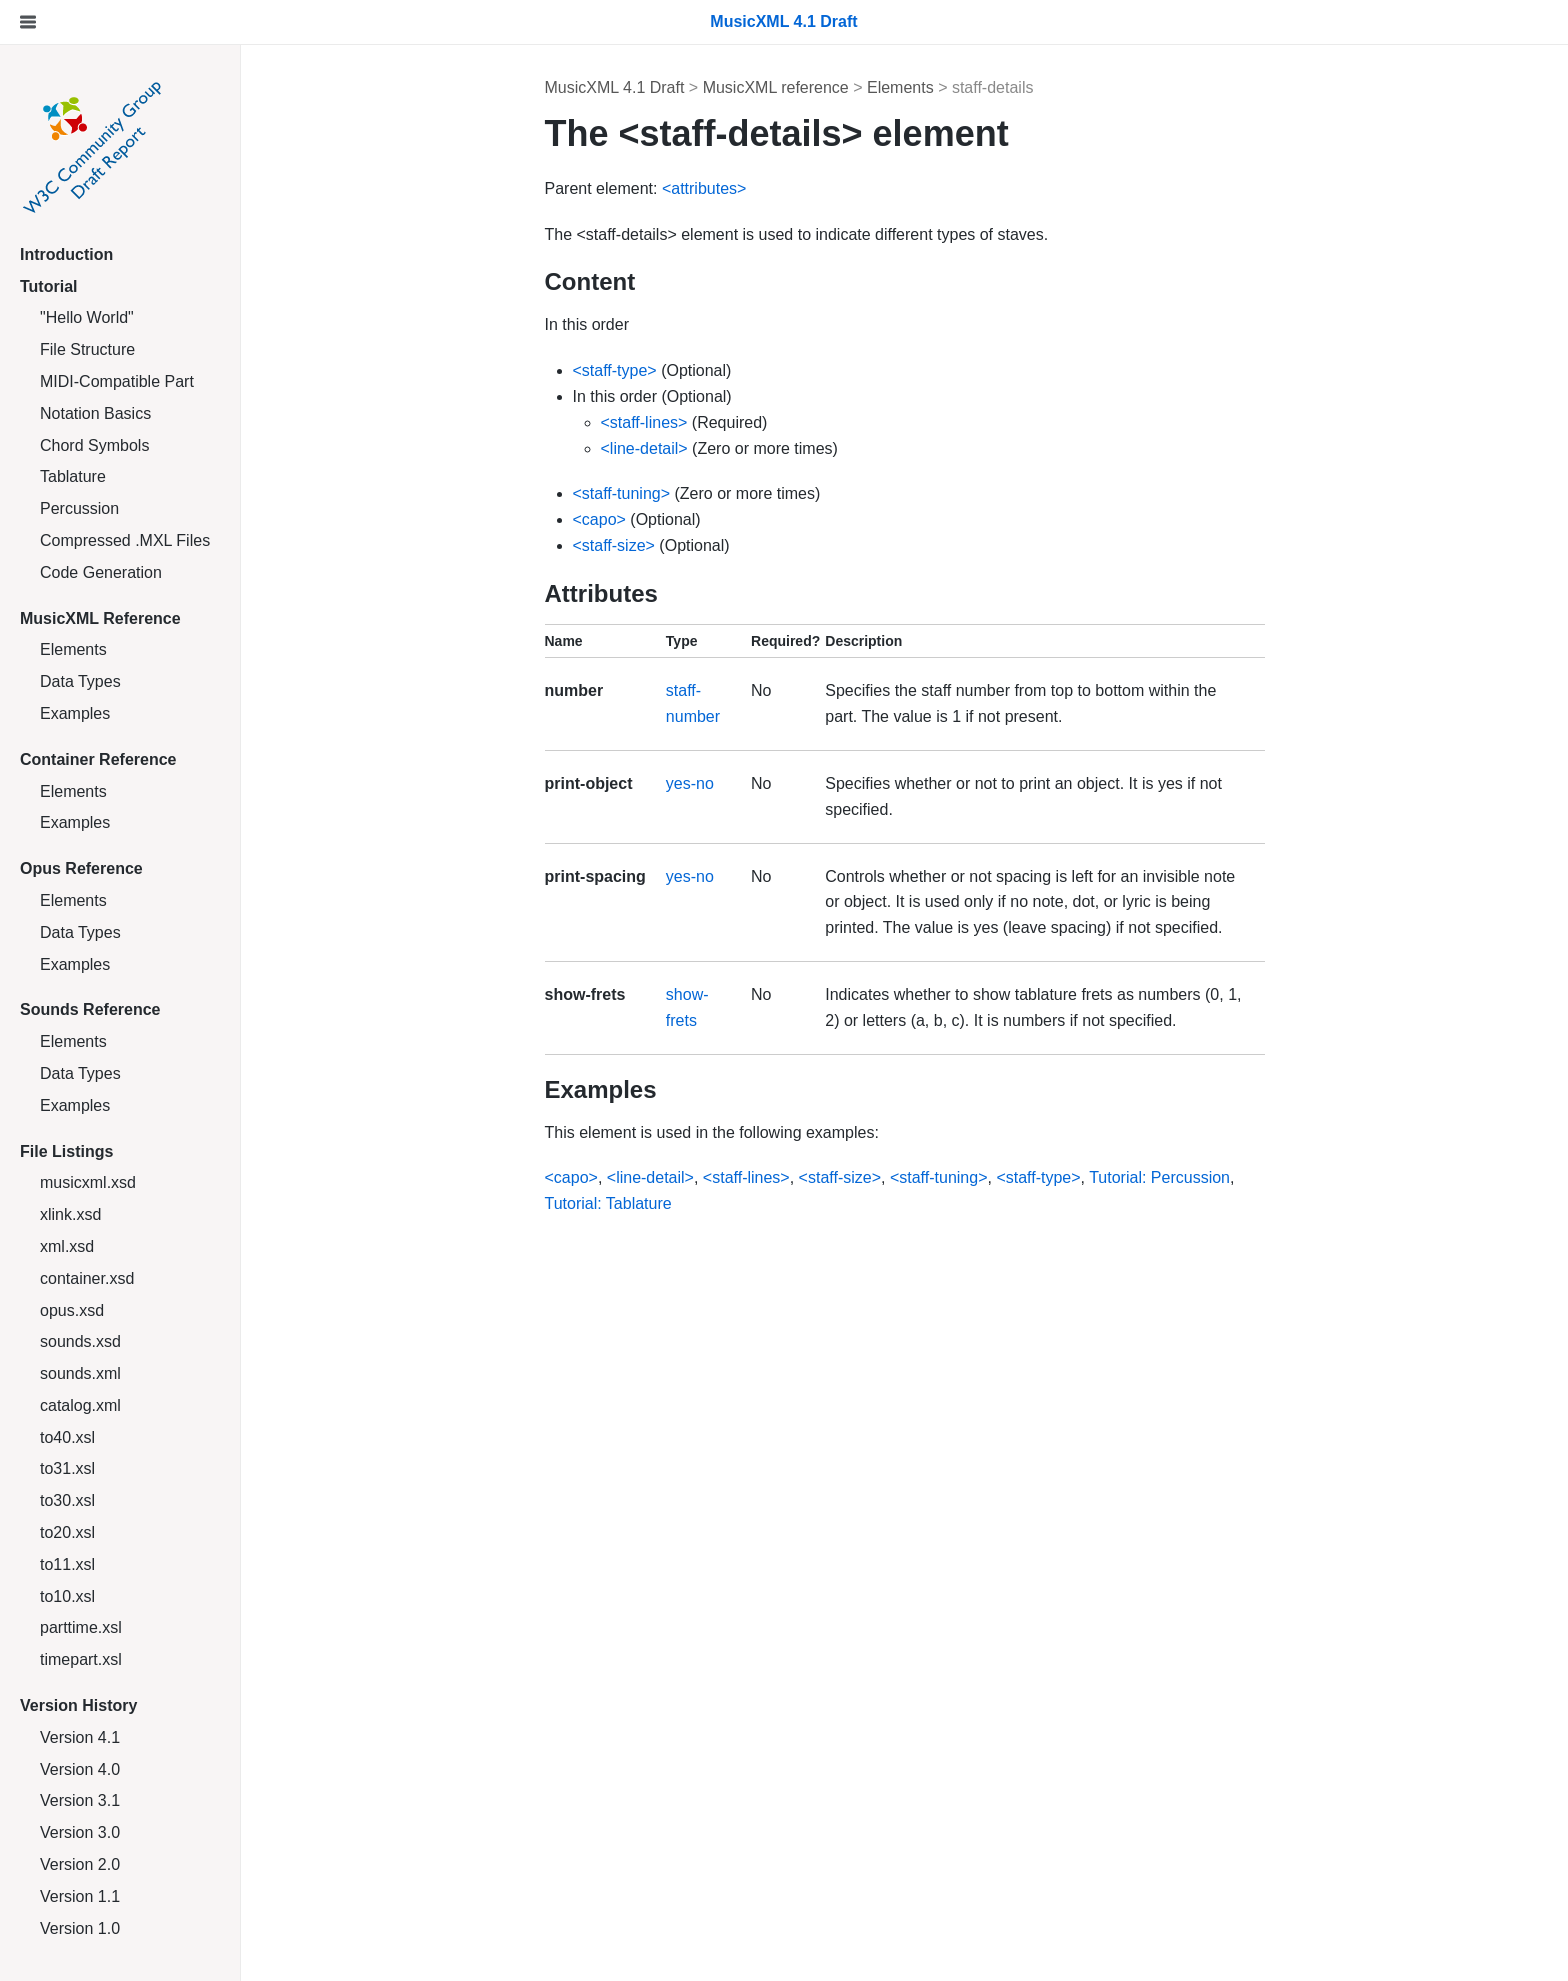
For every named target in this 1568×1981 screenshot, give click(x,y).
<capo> (599, 519)
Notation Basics (95, 413)
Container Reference (98, 759)
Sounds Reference (90, 1009)
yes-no (690, 783)
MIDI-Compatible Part (117, 381)
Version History (78, 1705)
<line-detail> (644, 448)
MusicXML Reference (100, 618)
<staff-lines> (644, 422)
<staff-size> (614, 545)
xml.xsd (67, 1246)
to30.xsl (67, 1500)
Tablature (73, 476)
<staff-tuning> (622, 493)
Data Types (80, 681)
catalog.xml (80, 1405)
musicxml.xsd (88, 1182)
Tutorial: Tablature (608, 1203)
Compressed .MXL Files (125, 540)
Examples (75, 713)
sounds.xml (80, 1373)
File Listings (66, 1151)
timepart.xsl (81, 1659)
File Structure (87, 349)
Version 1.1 (80, 1896)
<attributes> (704, 188)
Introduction (66, 254)
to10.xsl (67, 1596)
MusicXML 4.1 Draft (615, 87)
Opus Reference (81, 868)
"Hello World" (87, 317)
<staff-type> (615, 370)
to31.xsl (67, 1468)
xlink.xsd (70, 1214)
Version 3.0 (80, 1832)
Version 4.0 (80, 1769)
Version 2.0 (80, 1864)
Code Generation (101, 572)
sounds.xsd (80, 1341)
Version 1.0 (80, 1928)
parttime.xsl (81, 1627)
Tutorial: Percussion (1159, 1177)
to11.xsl (67, 1564)
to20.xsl (67, 1532)
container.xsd (87, 1278)
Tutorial (48, 286)
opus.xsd (72, 1310)
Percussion (79, 508)
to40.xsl (67, 1437)
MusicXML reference (776, 87)
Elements (73, 649)
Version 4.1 (80, 1737)
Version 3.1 (80, 1800)
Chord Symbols (94, 445)
